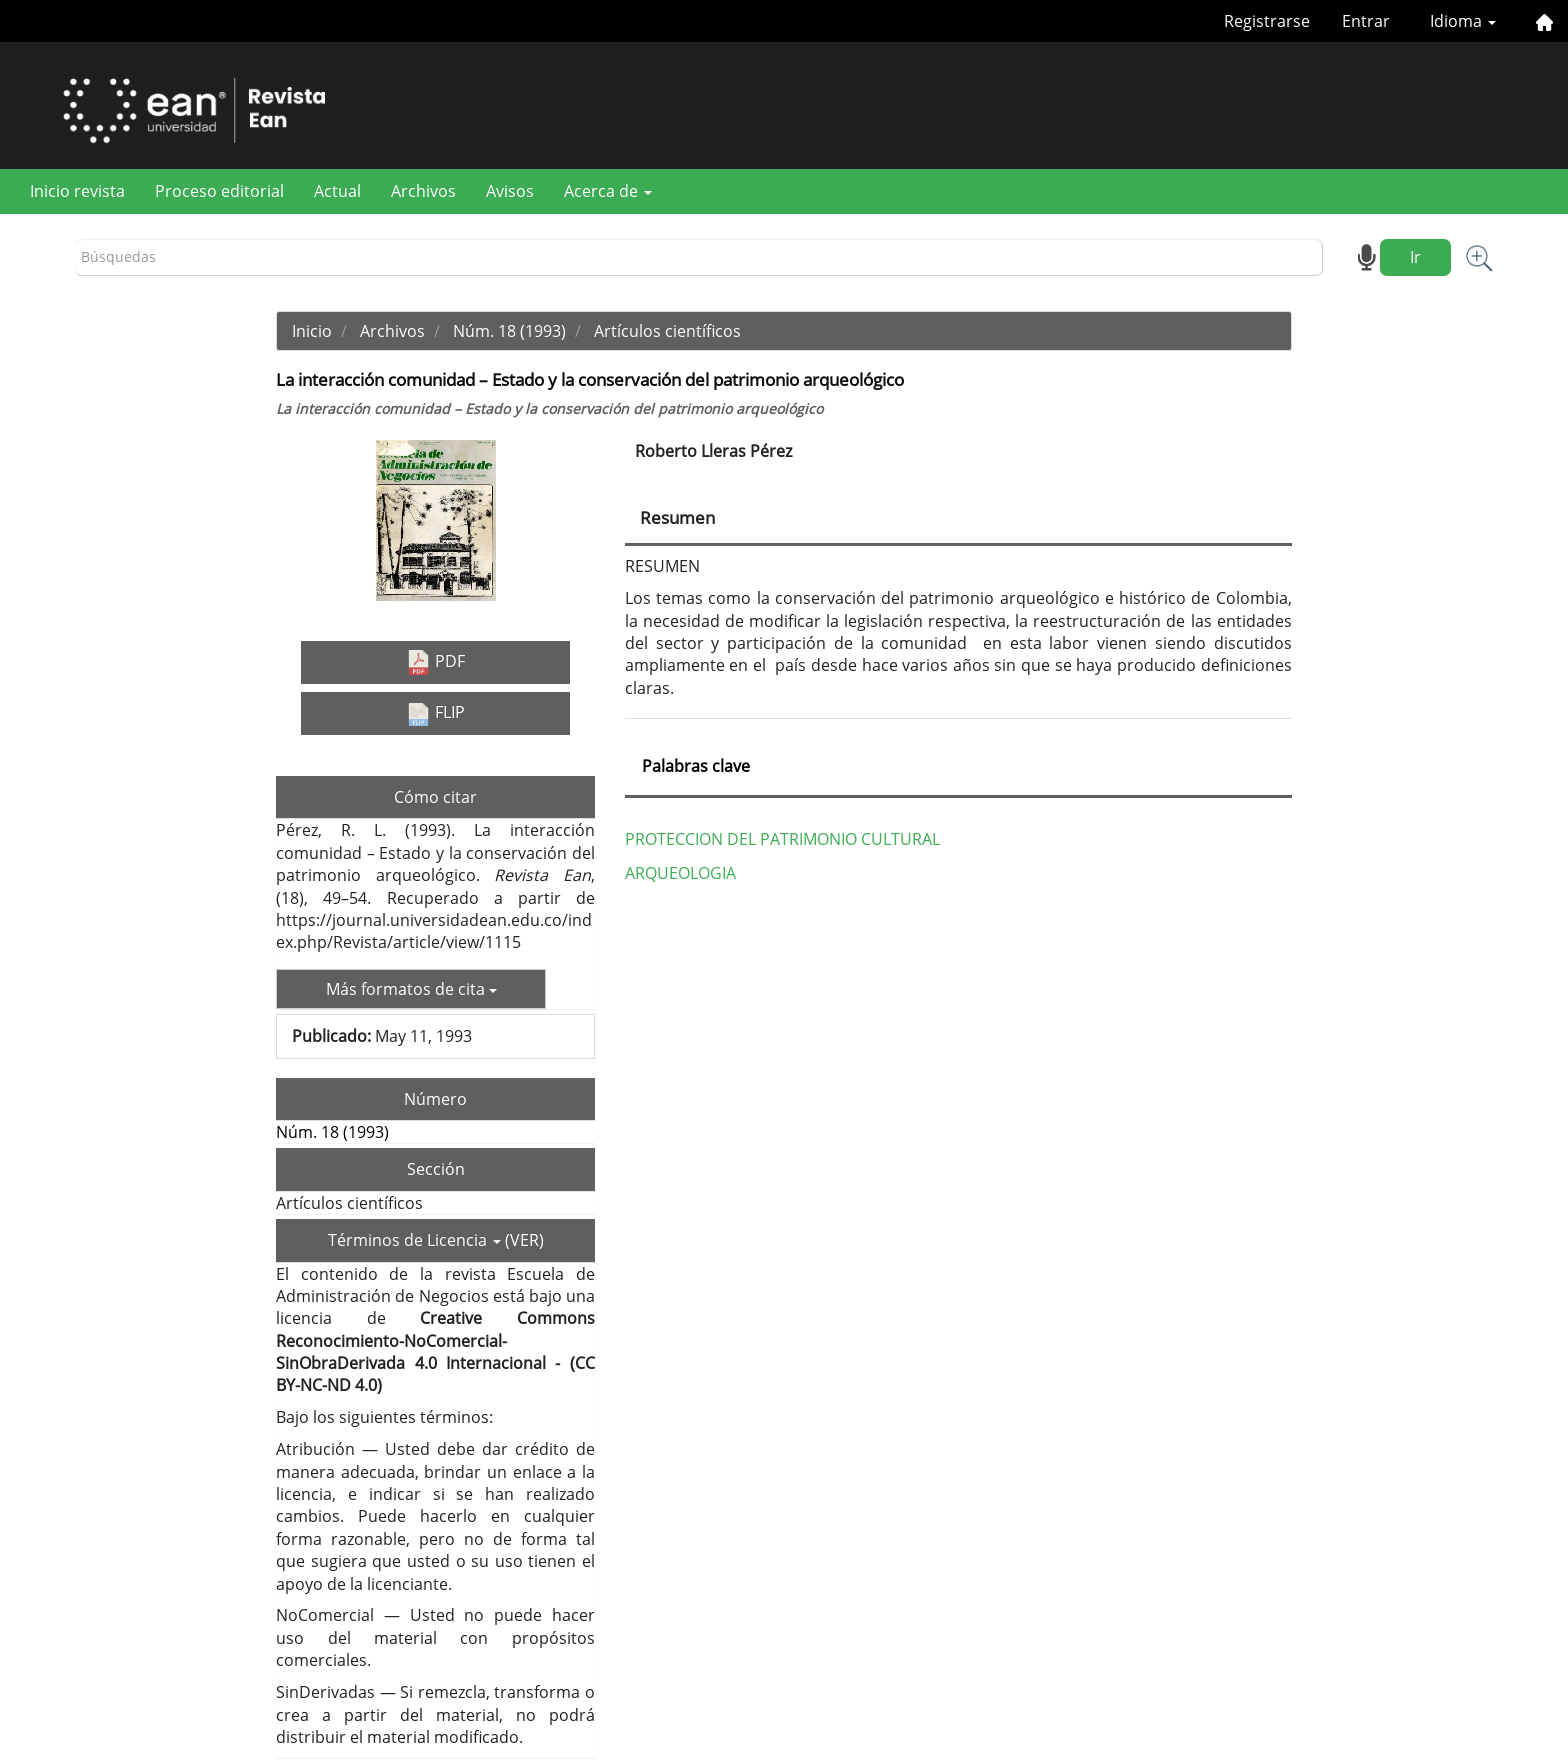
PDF (435, 662)
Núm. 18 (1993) (509, 331)
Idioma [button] (1463, 21)
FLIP (435, 713)
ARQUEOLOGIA (680, 873)
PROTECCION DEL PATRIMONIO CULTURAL (782, 839)
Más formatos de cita (411, 989)
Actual (337, 191)
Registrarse (1267, 21)
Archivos (423, 191)
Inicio (312, 331)
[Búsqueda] (699, 257)
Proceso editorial (219, 191)
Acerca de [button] (608, 191)
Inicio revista (77, 191)
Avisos (510, 191)
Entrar (1366, 21)
